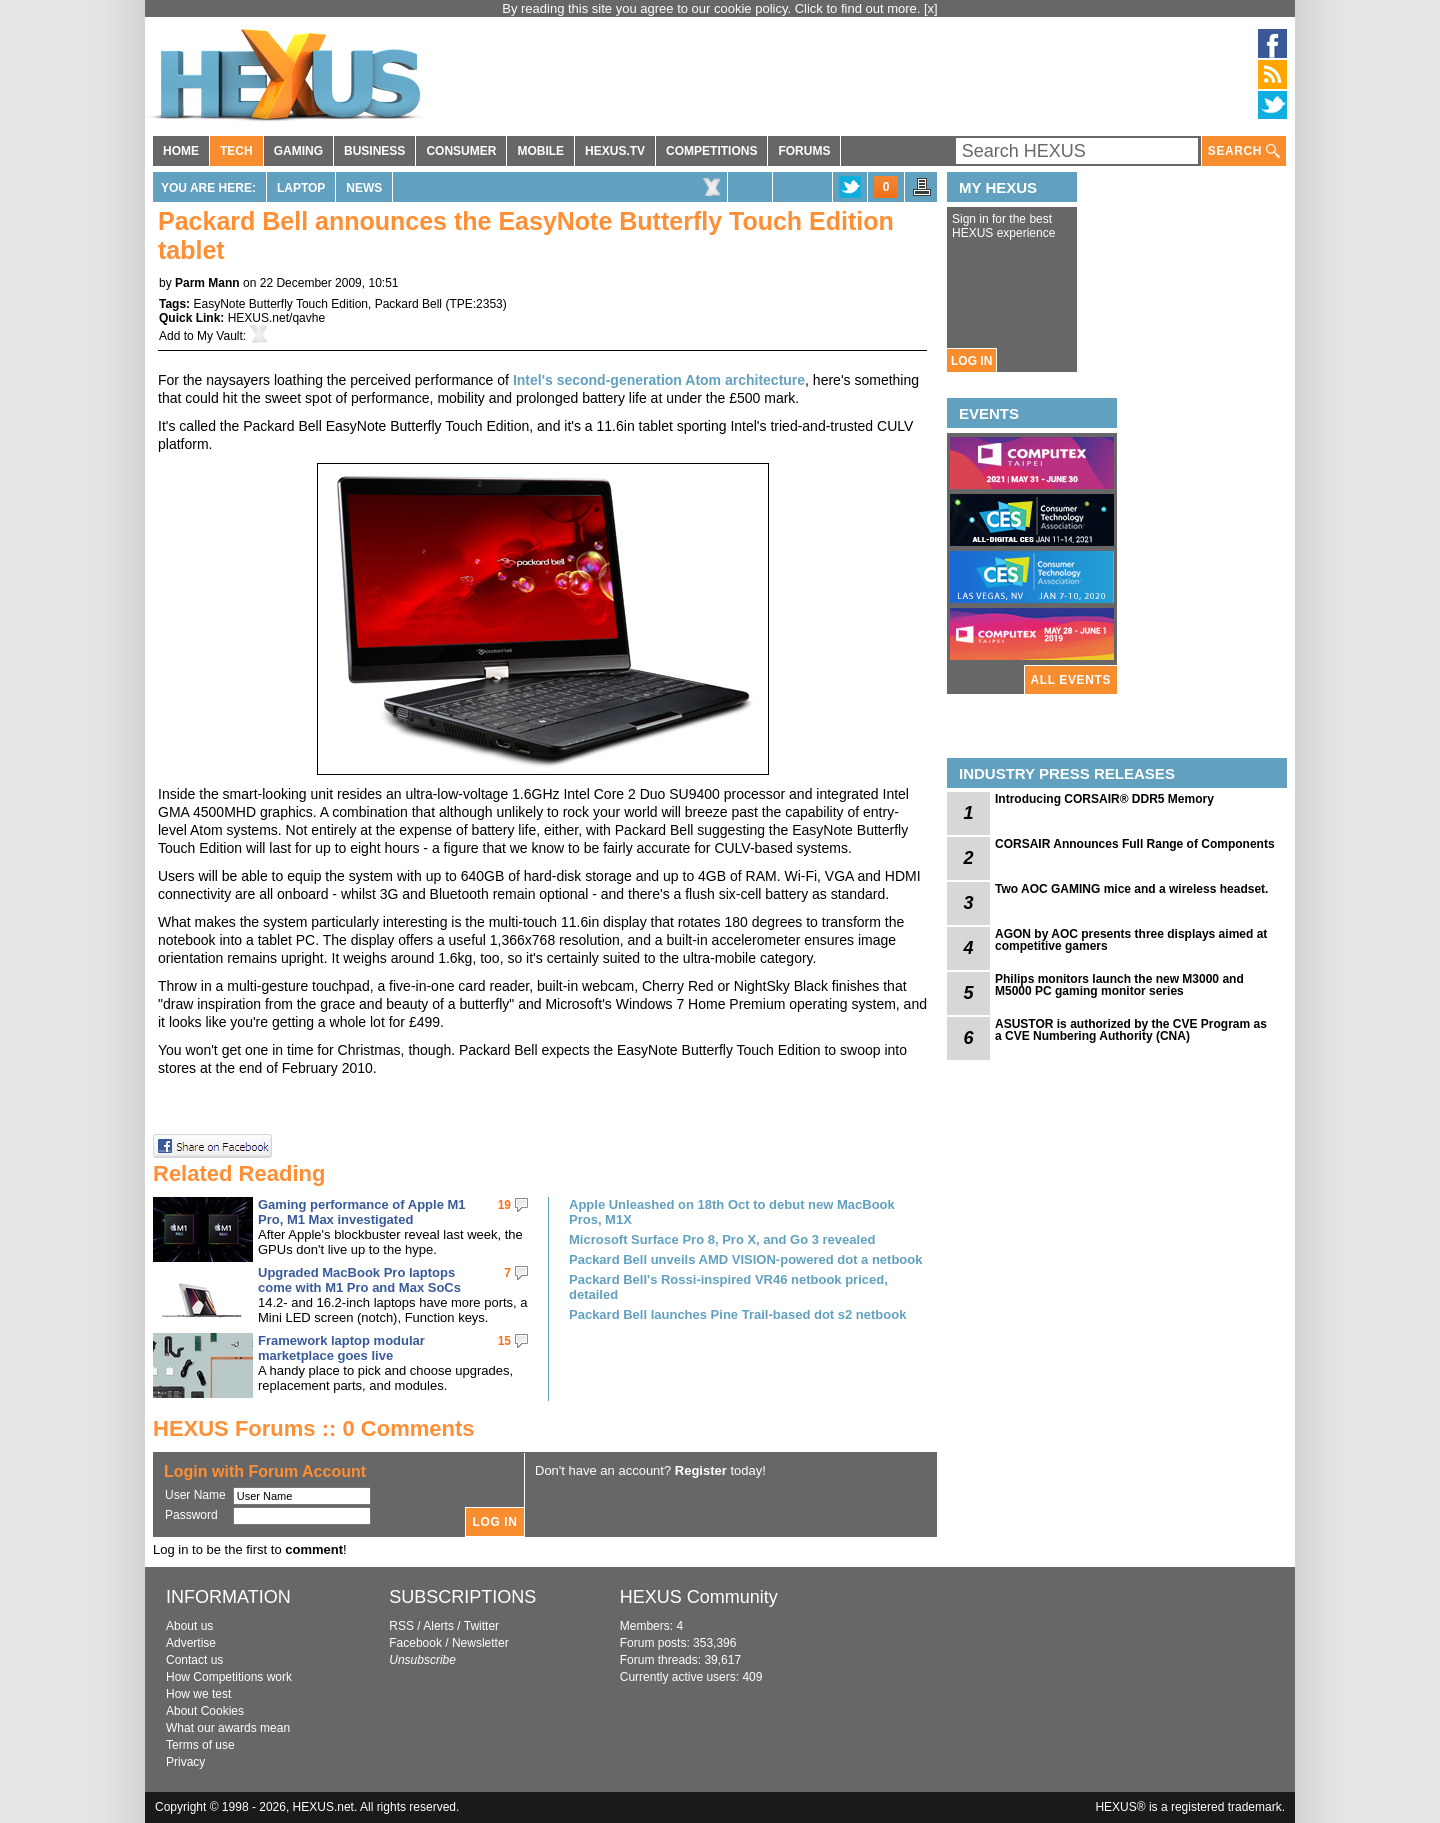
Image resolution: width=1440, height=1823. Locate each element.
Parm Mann (207, 283)
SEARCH (1244, 151)
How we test (198, 1694)
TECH (236, 151)
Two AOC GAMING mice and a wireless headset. (1131, 889)
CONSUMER (461, 151)
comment (314, 1549)
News (364, 188)
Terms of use (200, 1745)
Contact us (194, 1660)
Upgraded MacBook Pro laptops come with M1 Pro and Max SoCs (359, 1280)
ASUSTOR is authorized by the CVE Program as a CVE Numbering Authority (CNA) (1131, 1030)
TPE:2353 (475, 304)
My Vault (220, 336)
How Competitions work (229, 1677)
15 (504, 1341)
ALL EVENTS (1071, 680)
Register (701, 1470)
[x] (931, 8)
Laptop (301, 188)
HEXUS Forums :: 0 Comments (314, 1428)
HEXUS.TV (615, 151)
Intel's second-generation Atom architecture (659, 380)
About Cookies (205, 1711)
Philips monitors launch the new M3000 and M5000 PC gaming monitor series (1119, 985)
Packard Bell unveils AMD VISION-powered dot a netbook (745, 1259)
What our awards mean (228, 1728)
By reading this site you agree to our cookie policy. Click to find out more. (713, 8)
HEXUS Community (699, 1597)
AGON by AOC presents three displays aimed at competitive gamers (1131, 940)
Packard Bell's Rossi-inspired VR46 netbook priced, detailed (728, 1287)
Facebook (415, 1643)
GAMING (298, 151)
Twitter (481, 1626)
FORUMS (804, 151)
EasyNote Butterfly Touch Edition (280, 304)
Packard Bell (408, 304)
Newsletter (480, 1643)
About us (189, 1626)
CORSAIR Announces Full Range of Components (1135, 844)
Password (191, 1515)
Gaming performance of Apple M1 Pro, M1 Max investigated (362, 1212)
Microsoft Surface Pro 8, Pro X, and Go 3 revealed (722, 1239)
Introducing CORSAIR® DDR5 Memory (1104, 799)
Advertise (191, 1643)
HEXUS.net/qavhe (276, 318)
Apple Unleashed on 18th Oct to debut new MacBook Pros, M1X (732, 1212)
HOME (181, 151)
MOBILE (540, 151)
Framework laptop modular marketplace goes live (341, 1348)
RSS (401, 1626)
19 (504, 1205)
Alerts (438, 1626)
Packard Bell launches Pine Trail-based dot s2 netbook (737, 1314)
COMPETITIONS (711, 151)
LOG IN (971, 361)
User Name (195, 1495)
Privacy (185, 1762)
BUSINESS (374, 151)
